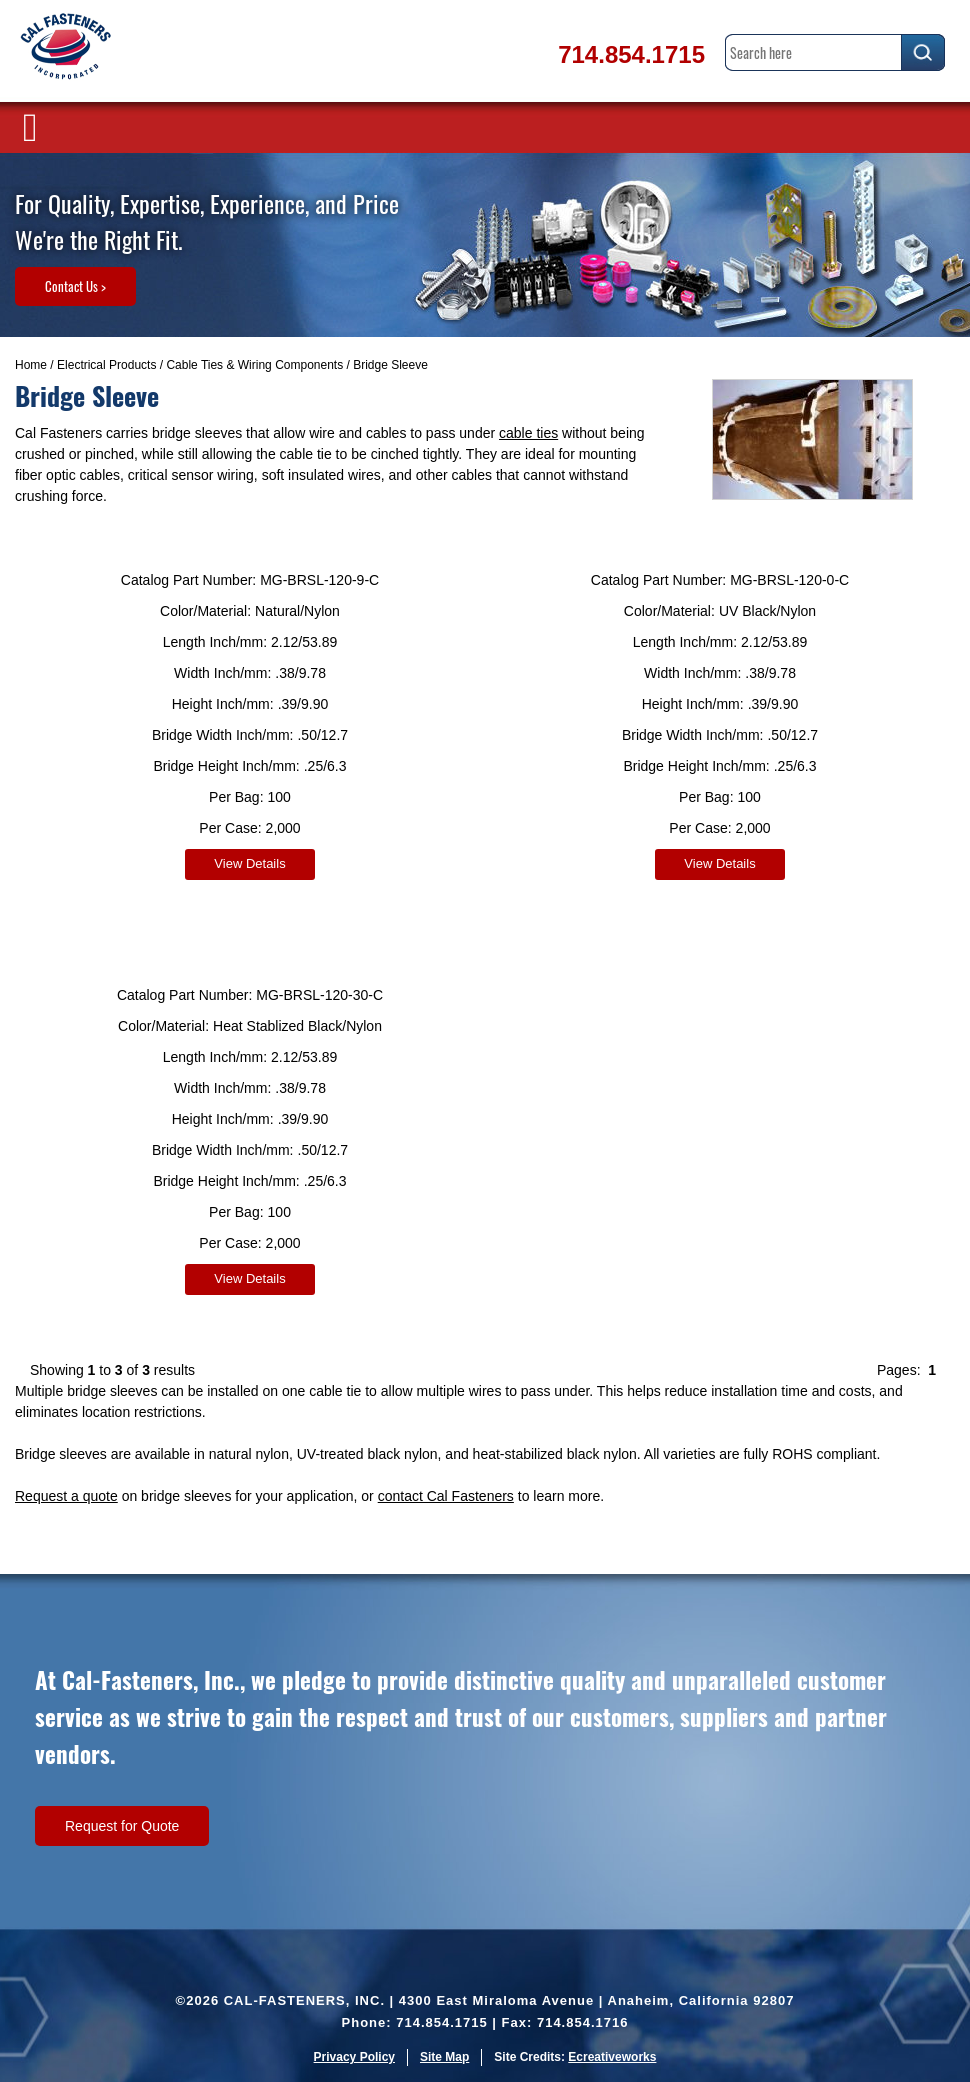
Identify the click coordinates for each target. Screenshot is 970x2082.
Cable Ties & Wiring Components (254, 365)
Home (31, 365)
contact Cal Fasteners (446, 1496)
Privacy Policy (354, 2057)
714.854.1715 (631, 54)
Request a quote (66, 1496)
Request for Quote (122, 1826)
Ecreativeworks (612, 2057)
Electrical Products (106, 365)
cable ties (528, 433)
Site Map (444, 2057)
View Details (249, 863)
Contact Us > (75, 286)
